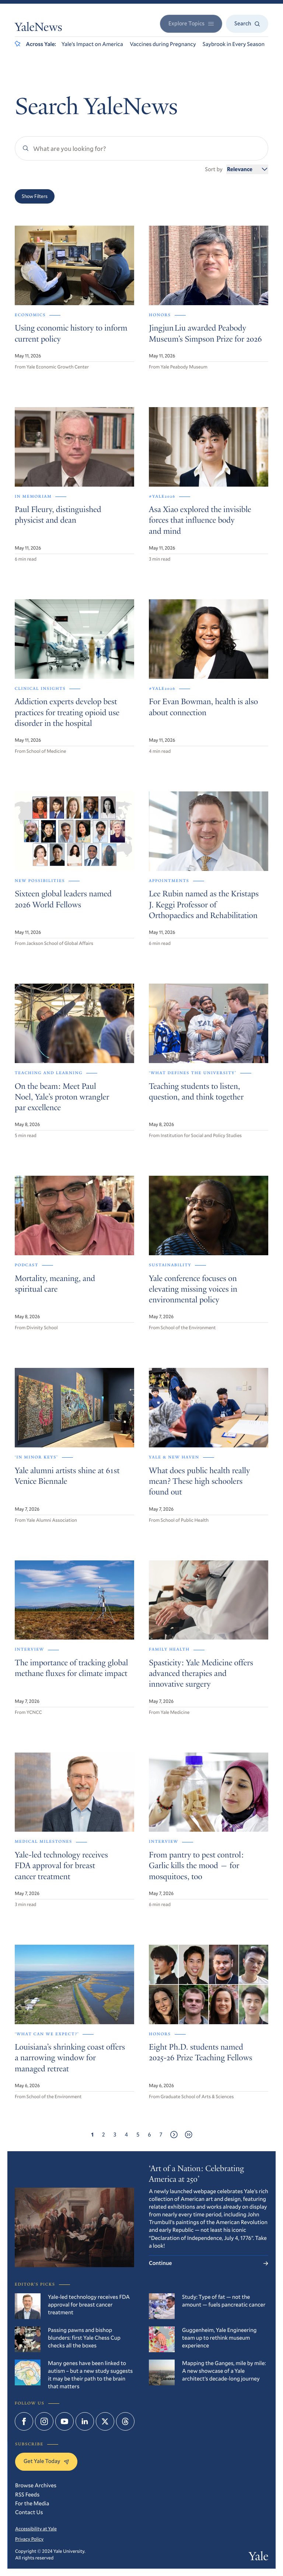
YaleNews (38, 28)
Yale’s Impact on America (92, 44)
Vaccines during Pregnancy (163, 44)
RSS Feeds (27, 2494)
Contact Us (29, 2512)
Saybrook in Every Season (234, 44)
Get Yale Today (46, 2461)
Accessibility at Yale (36, 2528)
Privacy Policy (29, 2539)
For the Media (32, 2503)
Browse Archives (35, 2485)
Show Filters (35, 196)
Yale (258, 2557)
